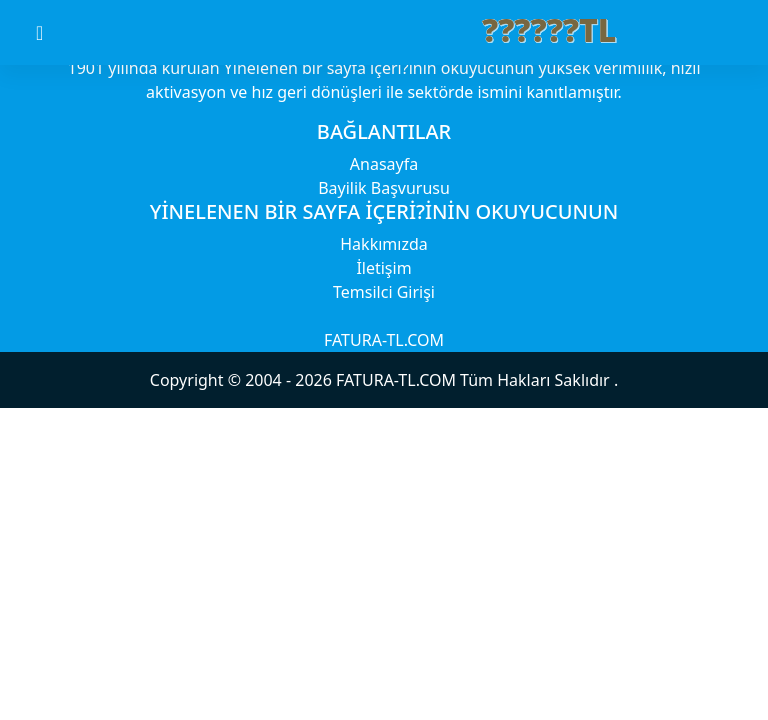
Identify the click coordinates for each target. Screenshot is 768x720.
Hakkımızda (383, 244)
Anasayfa (384, 164)
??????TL (549, 29)
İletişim (383, 268)
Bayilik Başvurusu (384, 188)
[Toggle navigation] (57, 33)
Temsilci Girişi (384, 292)
